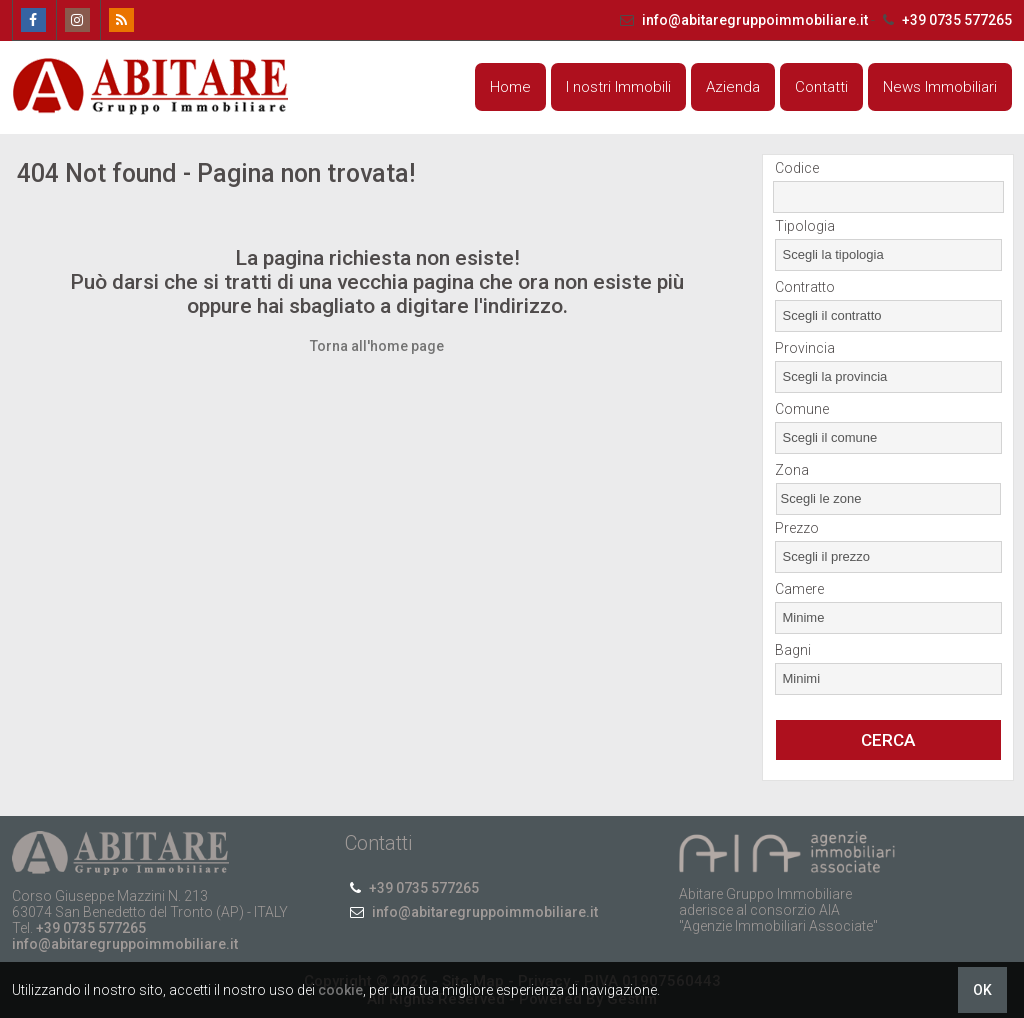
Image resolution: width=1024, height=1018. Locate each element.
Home (510, 87)
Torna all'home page (377, 346)
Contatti (821, 87)
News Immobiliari (940, 87)
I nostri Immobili (618, 87)
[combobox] (888, 255)
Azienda (733, 87)
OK (982, 990)
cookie (340, 990)
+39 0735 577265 (945, 20)
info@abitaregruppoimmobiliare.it (743, 20)
